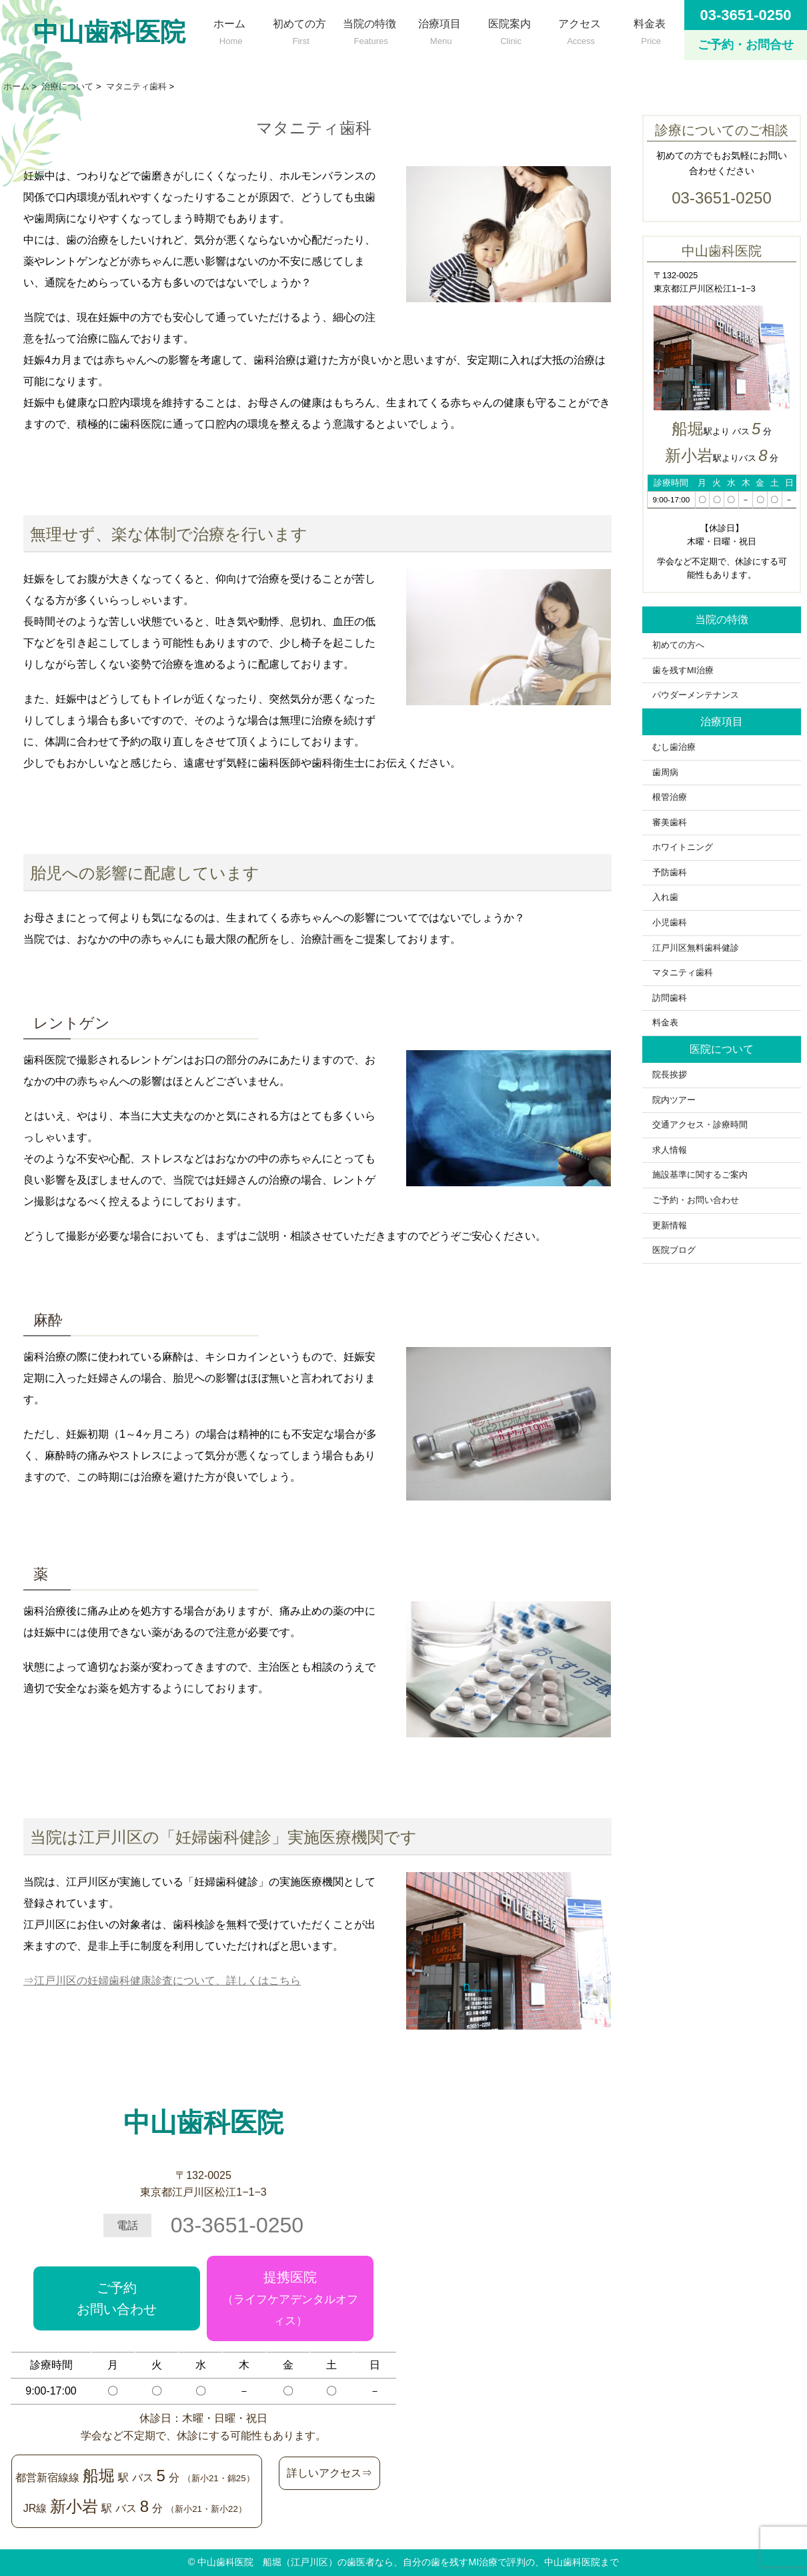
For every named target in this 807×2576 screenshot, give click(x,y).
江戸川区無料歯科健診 (695, 948)
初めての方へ (682, 645)
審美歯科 (669, 822)
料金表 (649, 29)
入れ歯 (665, 897)
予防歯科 (669, 872)
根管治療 (669, 797)
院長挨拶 (669, 1075)
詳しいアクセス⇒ (329, 2473)
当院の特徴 (369, 29)
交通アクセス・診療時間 (700, 1125)
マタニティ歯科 (682, 972)
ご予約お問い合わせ (117, 2298)
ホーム (229, 29)
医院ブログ (674, 1250)
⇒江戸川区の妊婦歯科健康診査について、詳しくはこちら (162, 1980)
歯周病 (665, 772)
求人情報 (669, 1150)
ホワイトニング (682, 847)
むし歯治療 (674, 747)
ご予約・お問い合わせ (695, 1200)
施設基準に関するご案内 (700, 1175)
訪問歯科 (669, 998)
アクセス (579, 29)
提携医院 (290, 2298)
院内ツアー (674, 1100)
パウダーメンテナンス (695, 695)
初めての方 (299, 29)
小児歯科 (669, 922)
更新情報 (669, 1225)
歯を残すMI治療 (683, 670)
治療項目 (439, 29)
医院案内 (509, 29)
